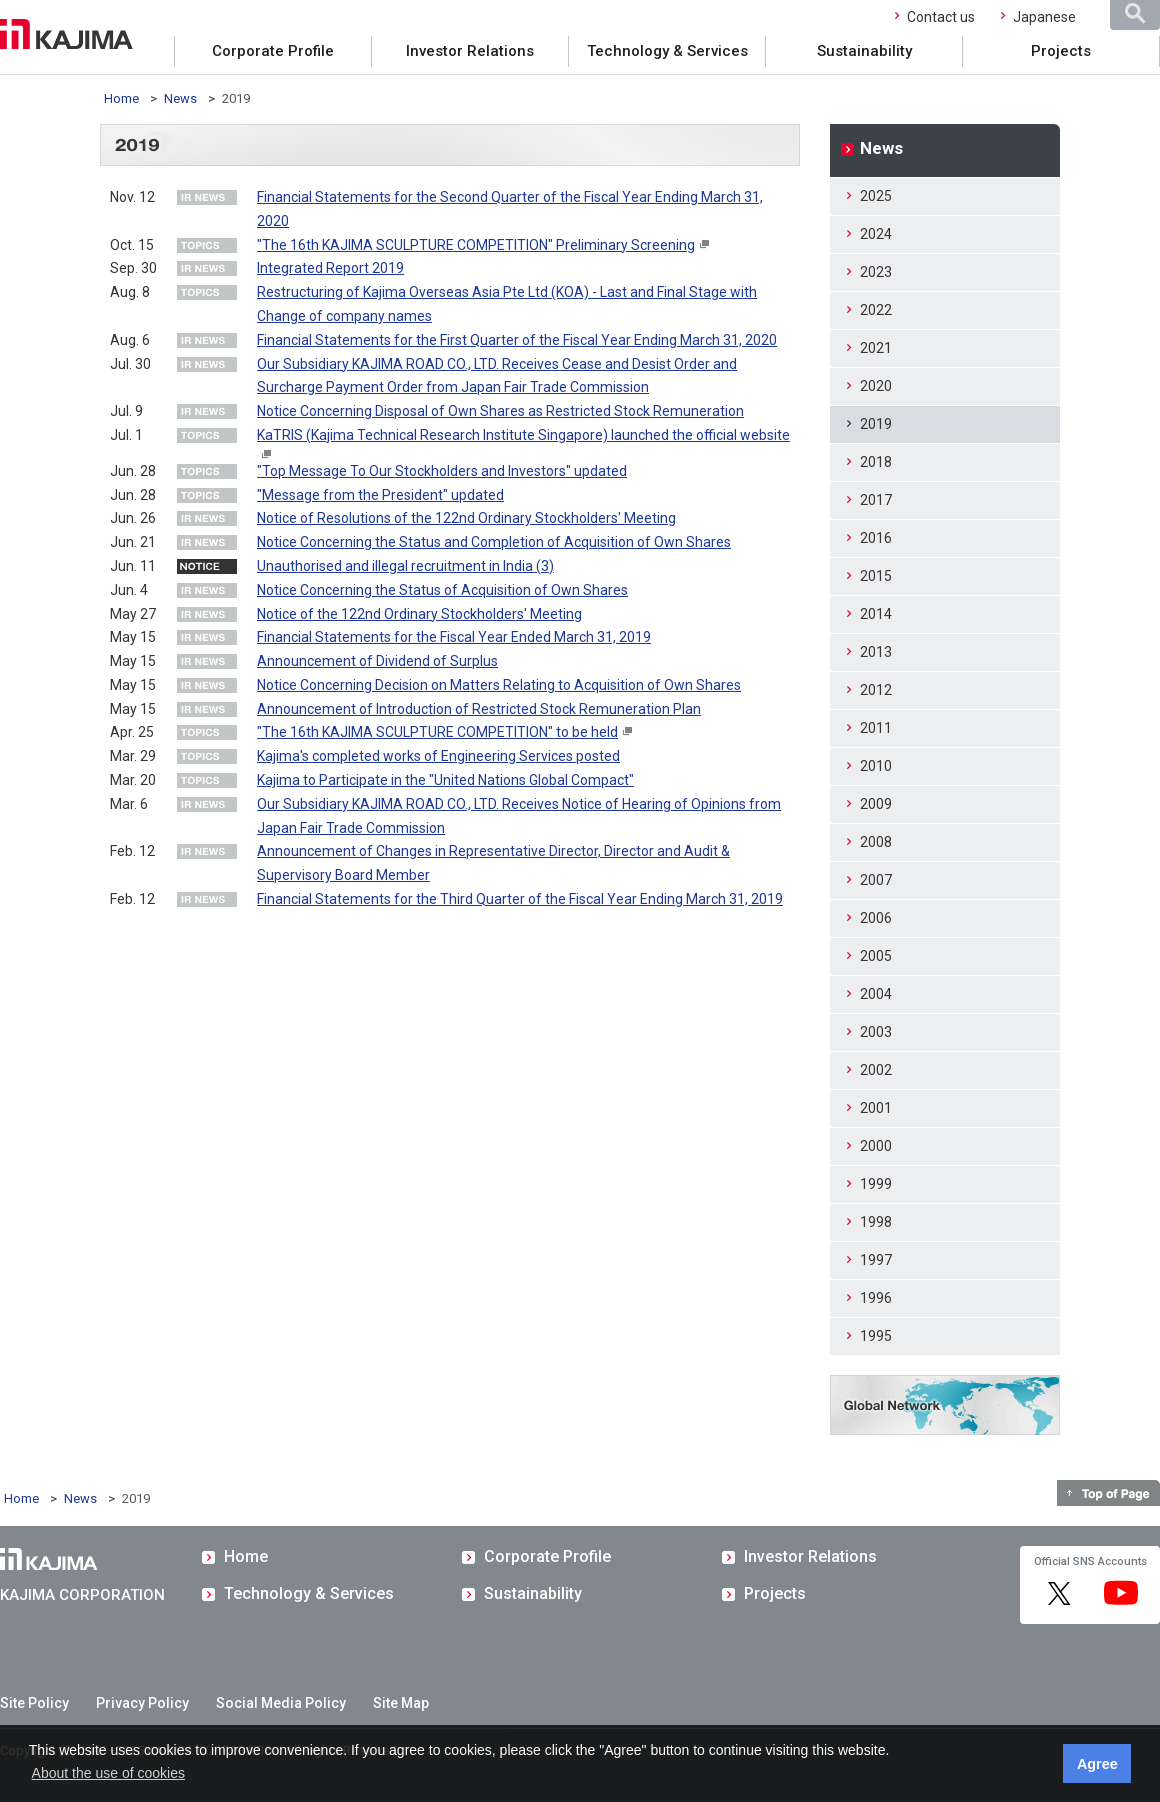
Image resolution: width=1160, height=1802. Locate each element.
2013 (876, 652)
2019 (876, 424)
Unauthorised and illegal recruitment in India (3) (405, 566)
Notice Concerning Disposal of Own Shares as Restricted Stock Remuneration (500, 411)
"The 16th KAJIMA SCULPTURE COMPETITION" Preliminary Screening (476, 245)
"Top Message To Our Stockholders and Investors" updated (442, 471)
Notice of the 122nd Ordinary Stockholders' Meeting (419, 614)
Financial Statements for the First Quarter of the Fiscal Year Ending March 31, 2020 (517, 340)
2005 (876, 956)
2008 (876, 842)
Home (121, 98)
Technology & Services (667, 51)
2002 (876, 1070)
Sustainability (864, 51)
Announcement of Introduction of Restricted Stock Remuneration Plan (479, 709)
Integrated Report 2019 (330, 268)
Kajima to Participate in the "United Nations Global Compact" (445, 780)
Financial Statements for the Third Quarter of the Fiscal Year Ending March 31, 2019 (520, 899)
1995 (876, 1336)
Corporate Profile (273, 51)
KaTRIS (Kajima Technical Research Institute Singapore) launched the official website (523, 435)
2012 (876, 690)
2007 (876, 880)
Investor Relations (470, 51)
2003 (876, 1032)
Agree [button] (1097, 1764)
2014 (876, 614)
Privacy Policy (142, 1703)
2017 (876, 500)
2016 (876, 538)
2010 (876, 766)
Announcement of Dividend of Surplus (377, 661)
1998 (876, 1222)
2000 (876, 1146)
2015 (876, 576)
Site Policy (34, 1703)
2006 (876, 918)
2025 (876, 196)
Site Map (401, 1703)
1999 (876, 1184)
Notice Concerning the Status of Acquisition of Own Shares (442, 590)
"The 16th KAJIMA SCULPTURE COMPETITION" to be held (437, 732)
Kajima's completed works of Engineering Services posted (438, 756)
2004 (876, 994)
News (180, 98)
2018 (876, 462)
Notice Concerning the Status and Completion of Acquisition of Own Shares (494, 542)
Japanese (1044, 17)
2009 (876, 804)
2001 (876, 1108)
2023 (876, 272)
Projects (1061, 51)
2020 (876, 386)
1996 (876, 1298)
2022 (876, 310)
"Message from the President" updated (380, 495)
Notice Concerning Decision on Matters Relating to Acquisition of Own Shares (499, 685)
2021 (876, 348)
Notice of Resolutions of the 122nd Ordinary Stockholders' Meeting (466, 518)
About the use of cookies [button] (108, 1773)
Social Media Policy (281, 1703)
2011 (876, 728)
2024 (876, 234)
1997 (876, 1260)
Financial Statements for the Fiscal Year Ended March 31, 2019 (454, 637)
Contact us (941, 17)
